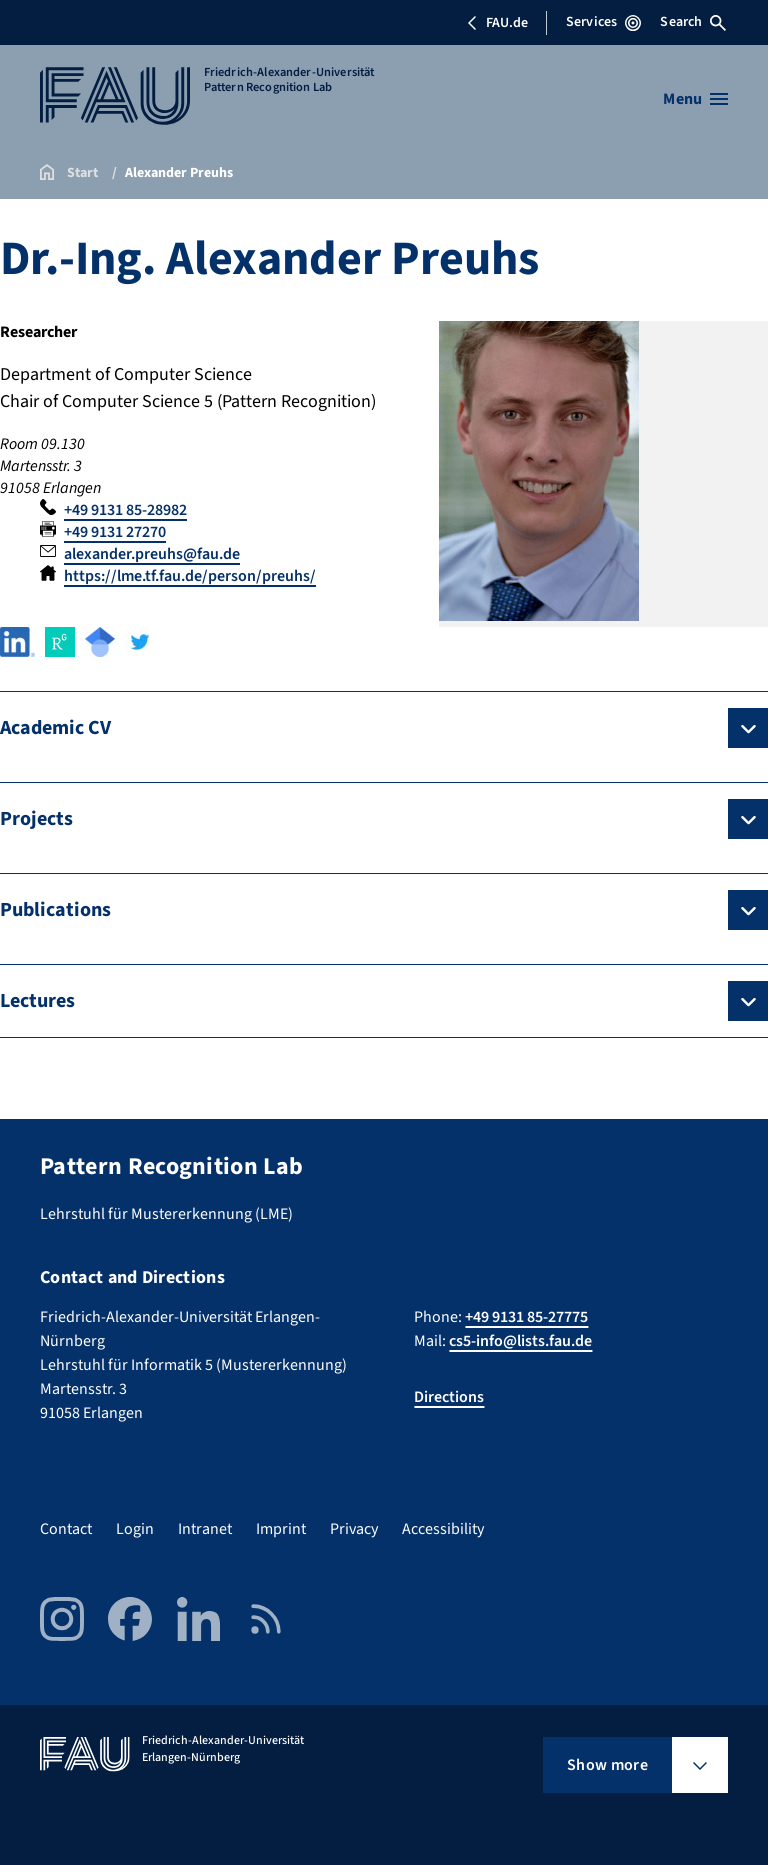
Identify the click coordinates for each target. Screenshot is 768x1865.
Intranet (205, 1529)
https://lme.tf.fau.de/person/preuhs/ (190, 576)
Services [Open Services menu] (603, 22)
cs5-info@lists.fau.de (520, 1341)
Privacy (354, 1529)
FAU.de (497, 23)
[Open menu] (695, 99)
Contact (66, 1529)
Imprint (281, 1529)
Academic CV (55, 728)
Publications (55, 910)
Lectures (37, 1001)
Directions (449, 1397)
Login (135, 1529)
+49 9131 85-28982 (125, 510)
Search (693, 22)
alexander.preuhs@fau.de (152, 554)
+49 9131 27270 (115, 532)
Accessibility (443, 1529)
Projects (36, 819)
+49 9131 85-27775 (526, 1317)
